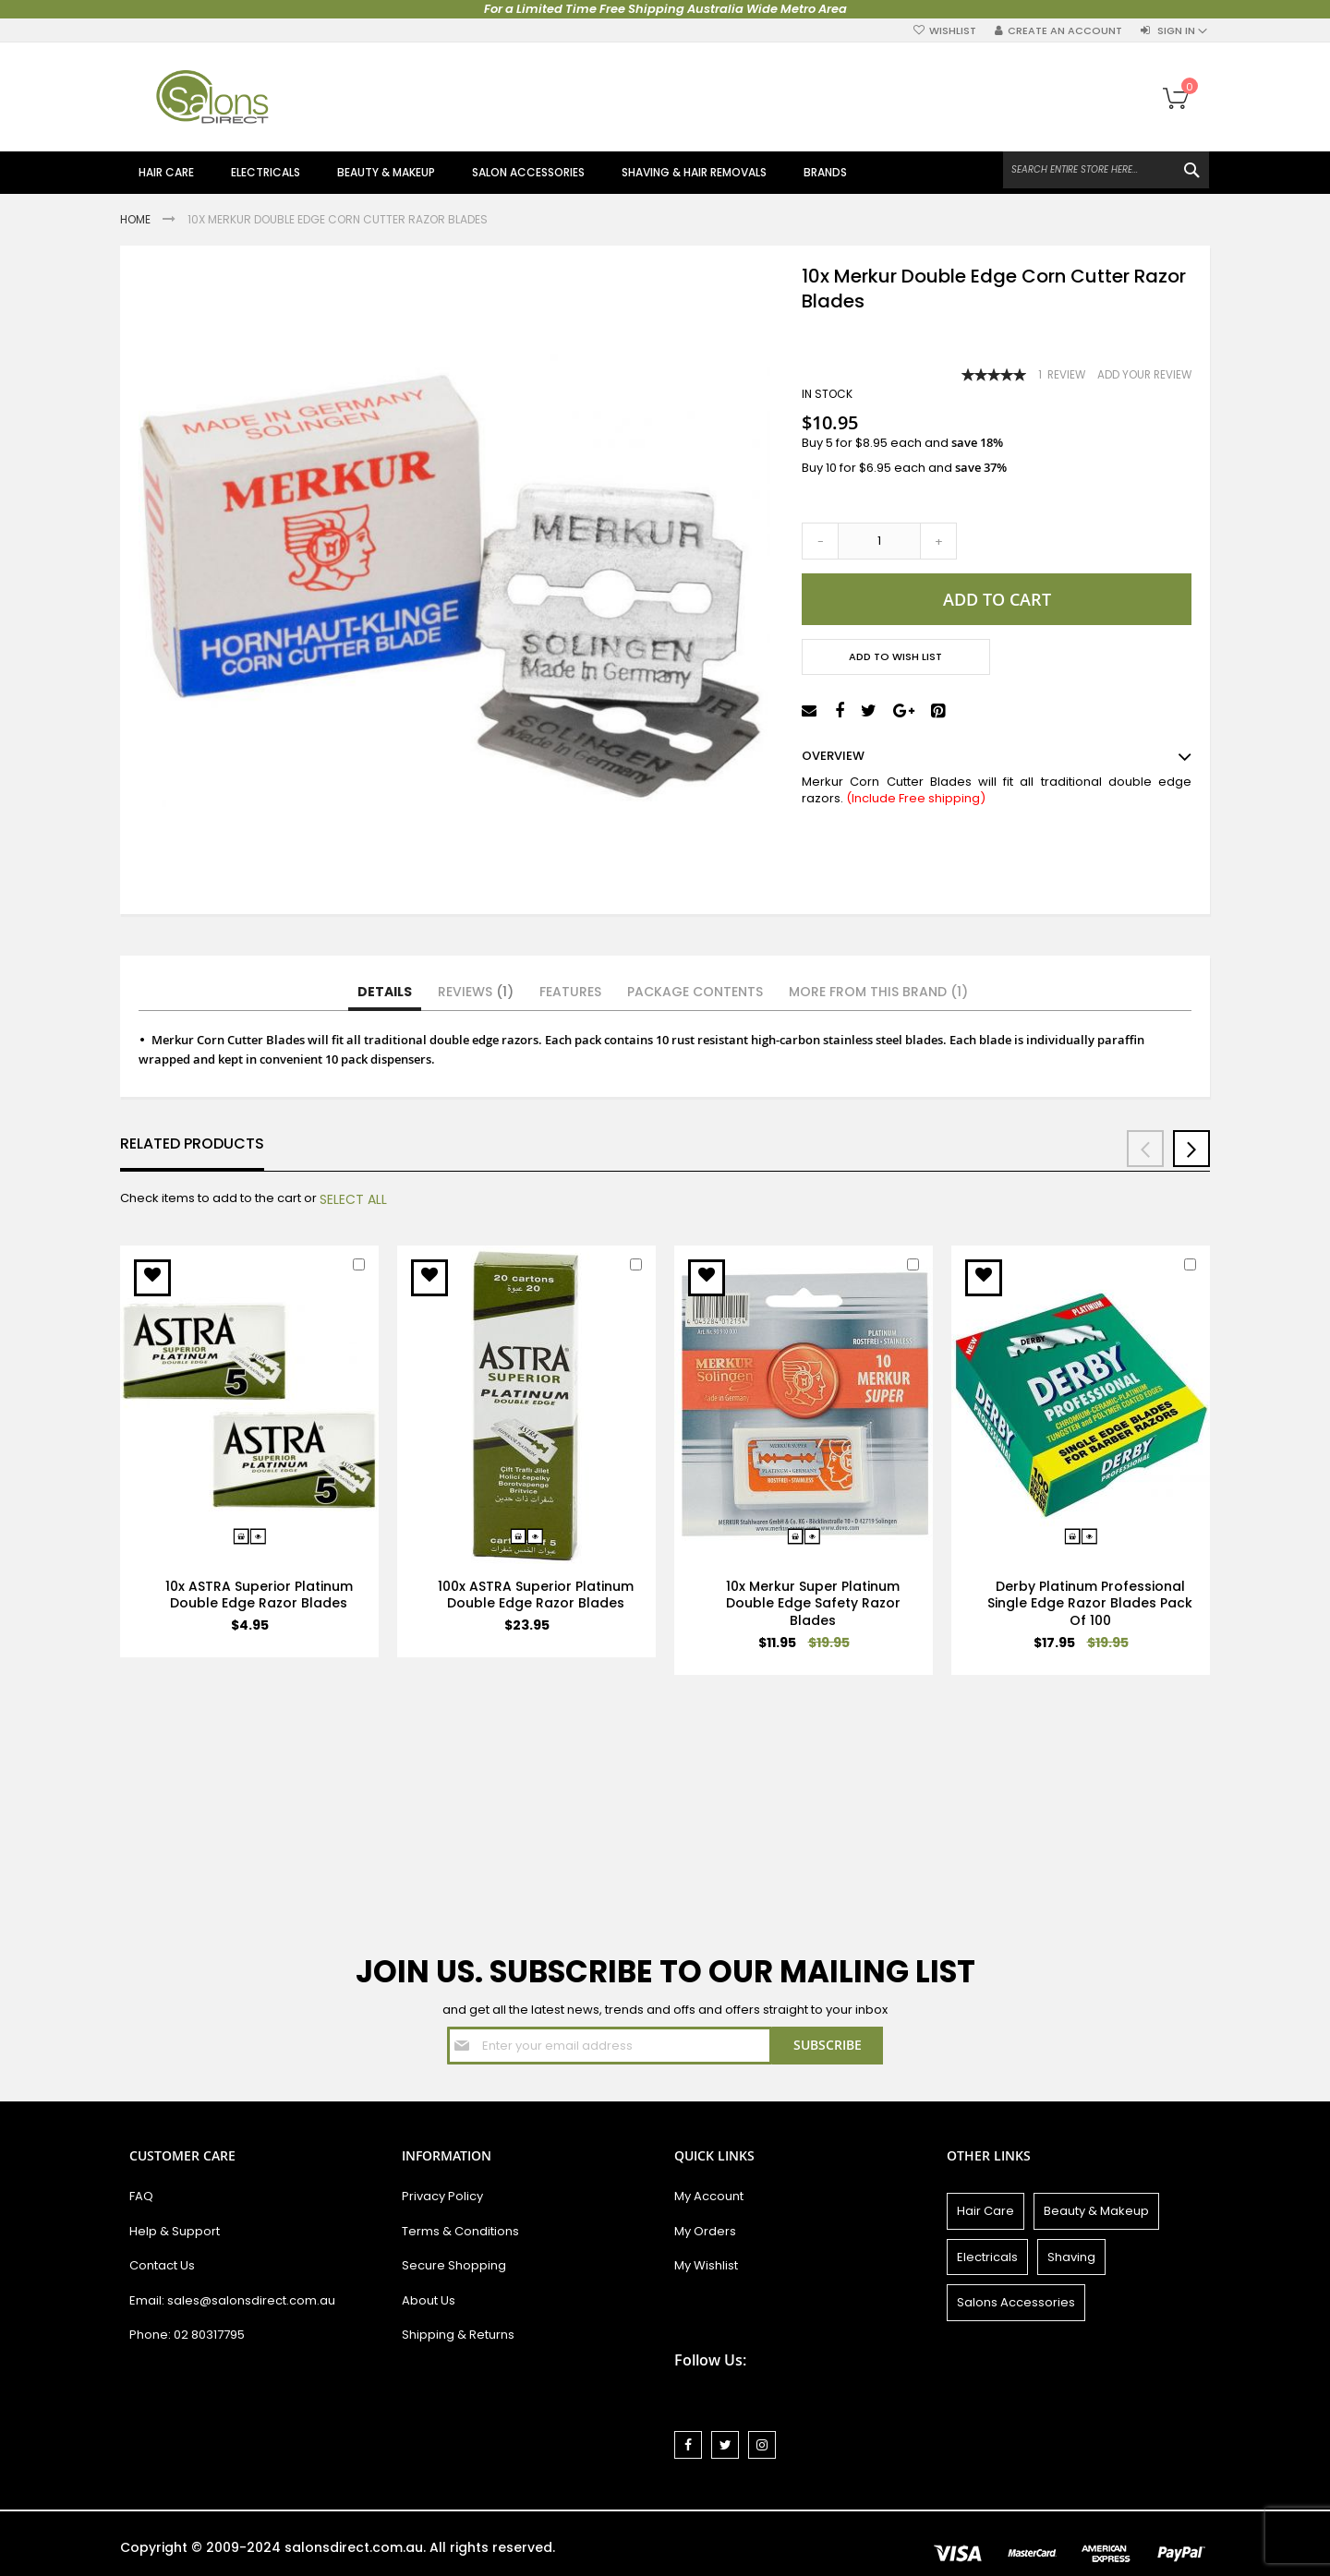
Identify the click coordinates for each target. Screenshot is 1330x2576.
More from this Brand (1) (878, 991)
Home (136, 219)
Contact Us (162, 2265)
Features (570, 991)
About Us (428, 2300)
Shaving (1071, 2257)
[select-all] (353, 1199)
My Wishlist (706, 2265)
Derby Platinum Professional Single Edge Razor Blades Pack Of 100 (1089, 1604)
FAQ (141, 2196)
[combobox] (1106, 169)
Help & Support (174, 2231)
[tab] (384, 992)
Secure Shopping (454, 2265)
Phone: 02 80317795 (187, 2334)
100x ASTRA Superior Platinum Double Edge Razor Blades (536, 1595)
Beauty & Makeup (1096, 2211)
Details (384, 991)
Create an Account (1065, 31)
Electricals (987, 2257)
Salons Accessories (1016, 2302)
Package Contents (695, 991)
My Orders (705, 2231)
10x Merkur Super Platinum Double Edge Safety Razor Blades (813, 1604)
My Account (709, 2196)
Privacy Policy (442, 2196)
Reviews (476, 991)
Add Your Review (1144, 374)
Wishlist (952, 31)
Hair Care (985, 2211)
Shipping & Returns (458, 2334)
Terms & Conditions (460, 2231)
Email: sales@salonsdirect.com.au (232, 2300)
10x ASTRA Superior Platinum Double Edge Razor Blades (259, 1595)
